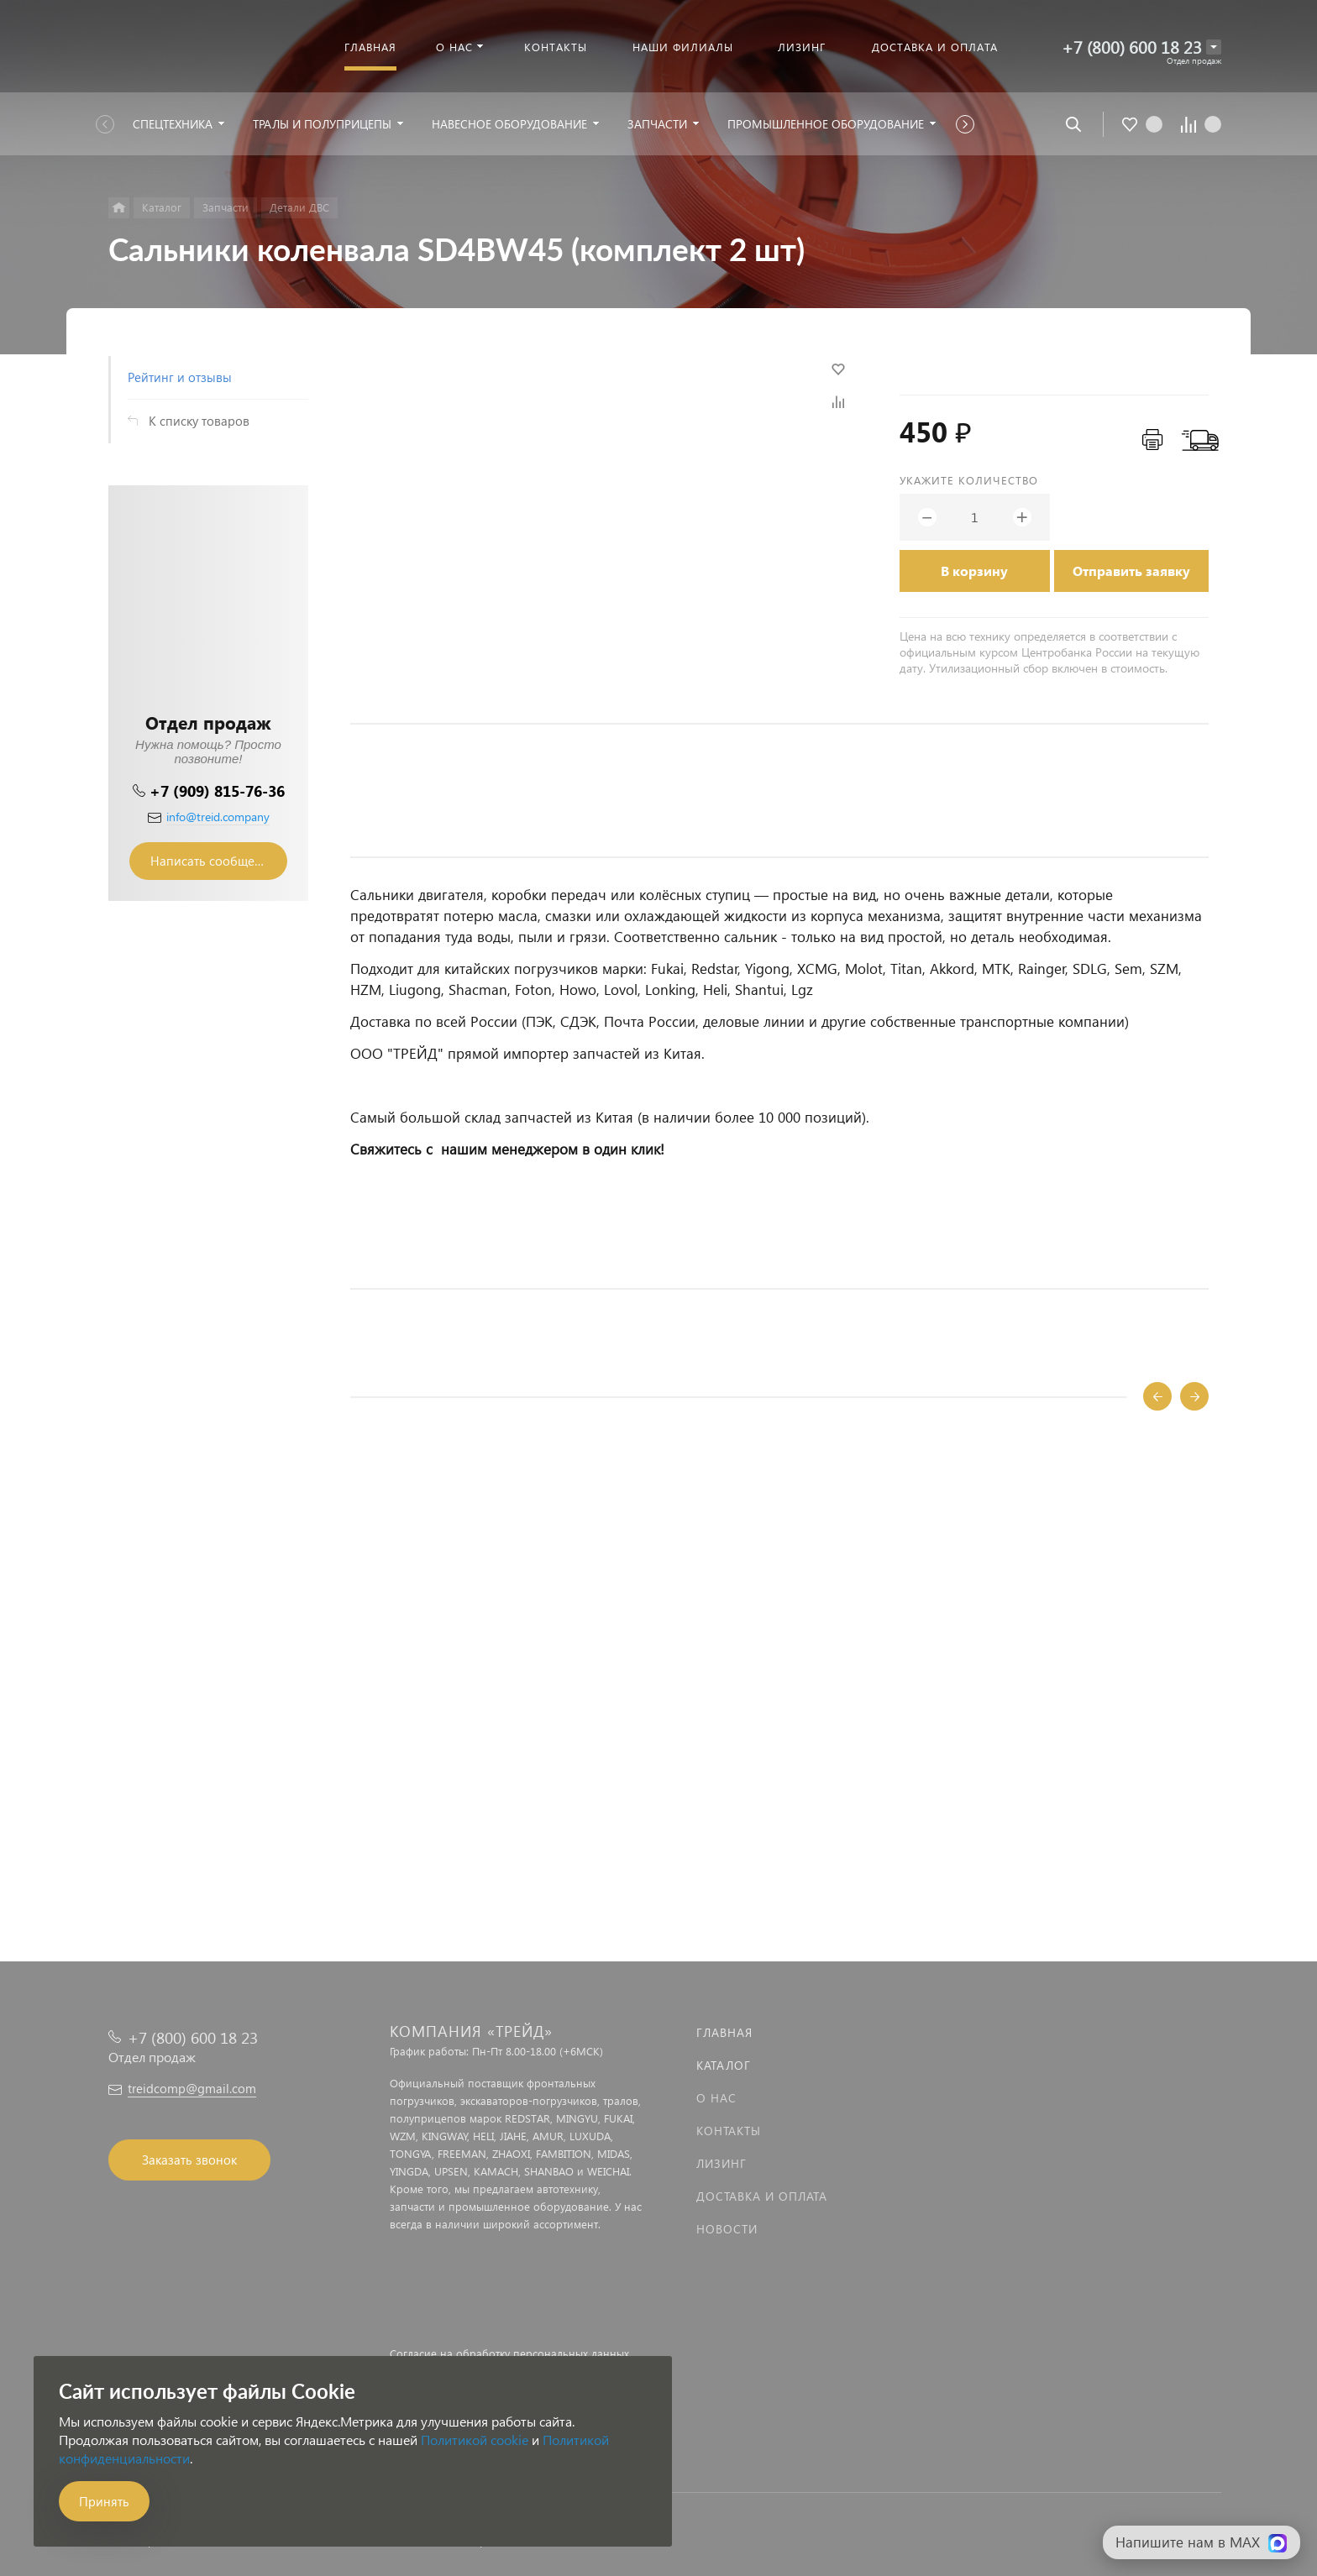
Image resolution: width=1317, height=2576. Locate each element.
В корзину (974, 570)
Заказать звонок (189, 2159)
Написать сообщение (213, 860)
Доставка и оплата (761, 2196)
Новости (727, 2229)
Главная (724, 2032)
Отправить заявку (1131, 570)
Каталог (723, 2065)
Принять (104, 2501)
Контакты (728, 2131)
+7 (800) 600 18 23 (1132, 46)
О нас (716, 2098)
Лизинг (721, 2163)
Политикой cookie (474, 2439)
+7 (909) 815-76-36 (217, 790)
